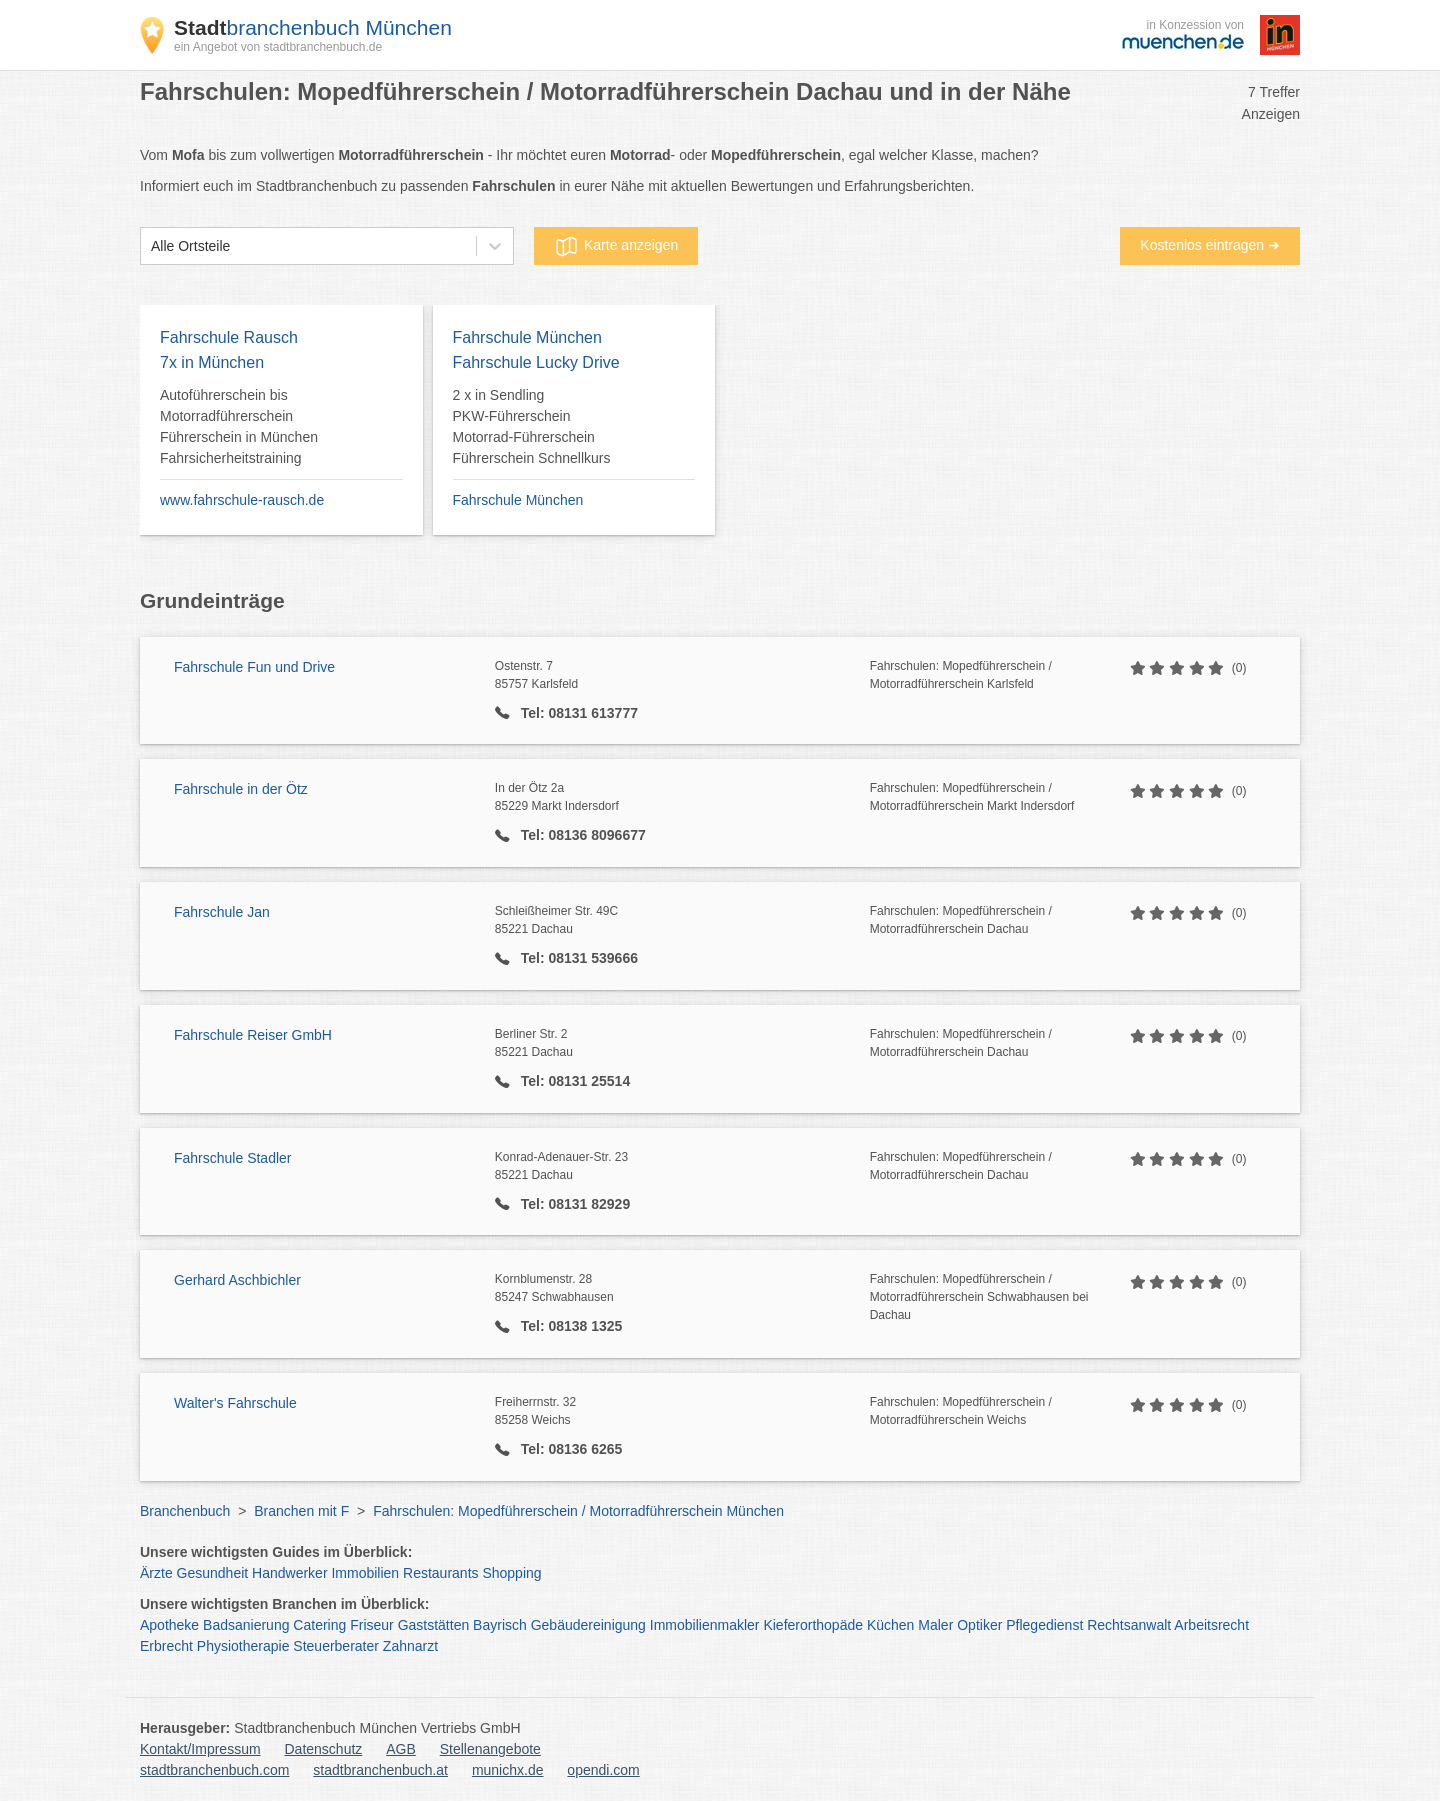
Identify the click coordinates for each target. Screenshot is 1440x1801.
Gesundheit (213, 1573)
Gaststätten (434, 1625)
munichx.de (508, 1770)
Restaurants (440, 1573)
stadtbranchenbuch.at (380, 1770)
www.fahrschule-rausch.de (242, 500)
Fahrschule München (518, 500)
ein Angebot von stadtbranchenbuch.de (278, 47)
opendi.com (603, 1770)
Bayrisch (500, 1625)
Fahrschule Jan (222, 912)
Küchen (890, 1625)
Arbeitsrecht (1211, 1625)
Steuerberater (336, 1646)
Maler (935, 1625)
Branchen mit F (301, 1511)
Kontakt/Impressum (200, 1749)
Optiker (979, 1625)
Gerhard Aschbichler (237, 1280)
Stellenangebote (490, 1749)
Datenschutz (324, 1749)
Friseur (372, 1625)
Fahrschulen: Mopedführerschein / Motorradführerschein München (578, 1511)
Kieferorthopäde (813, 1625)
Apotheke (169, 1625)
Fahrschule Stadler (233, 1158)
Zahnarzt (410, 1646)
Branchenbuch (185, 1511)
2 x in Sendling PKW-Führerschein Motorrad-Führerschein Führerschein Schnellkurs (532, 426)
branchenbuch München (313, 27)
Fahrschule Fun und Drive (254, 667)
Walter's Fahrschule (235, 1403)
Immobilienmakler (705, 1625)
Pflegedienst (1044, 1625)
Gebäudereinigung (588, 1625)
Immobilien (365, 1573)
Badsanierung (246, 1625)
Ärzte (156, 1573)
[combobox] (151, 246)
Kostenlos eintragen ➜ (1210, 245)
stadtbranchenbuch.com (214, 1770)
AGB (401, 1749)
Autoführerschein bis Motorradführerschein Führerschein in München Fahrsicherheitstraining (239, 426)
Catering (319, 1625)
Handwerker (289, 1573)
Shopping (511, 1573)
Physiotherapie (243, 1646)
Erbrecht (166, 1646)
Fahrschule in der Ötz (241, 789)
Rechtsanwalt (1129, 1625)
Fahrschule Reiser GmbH (253, 1035)
